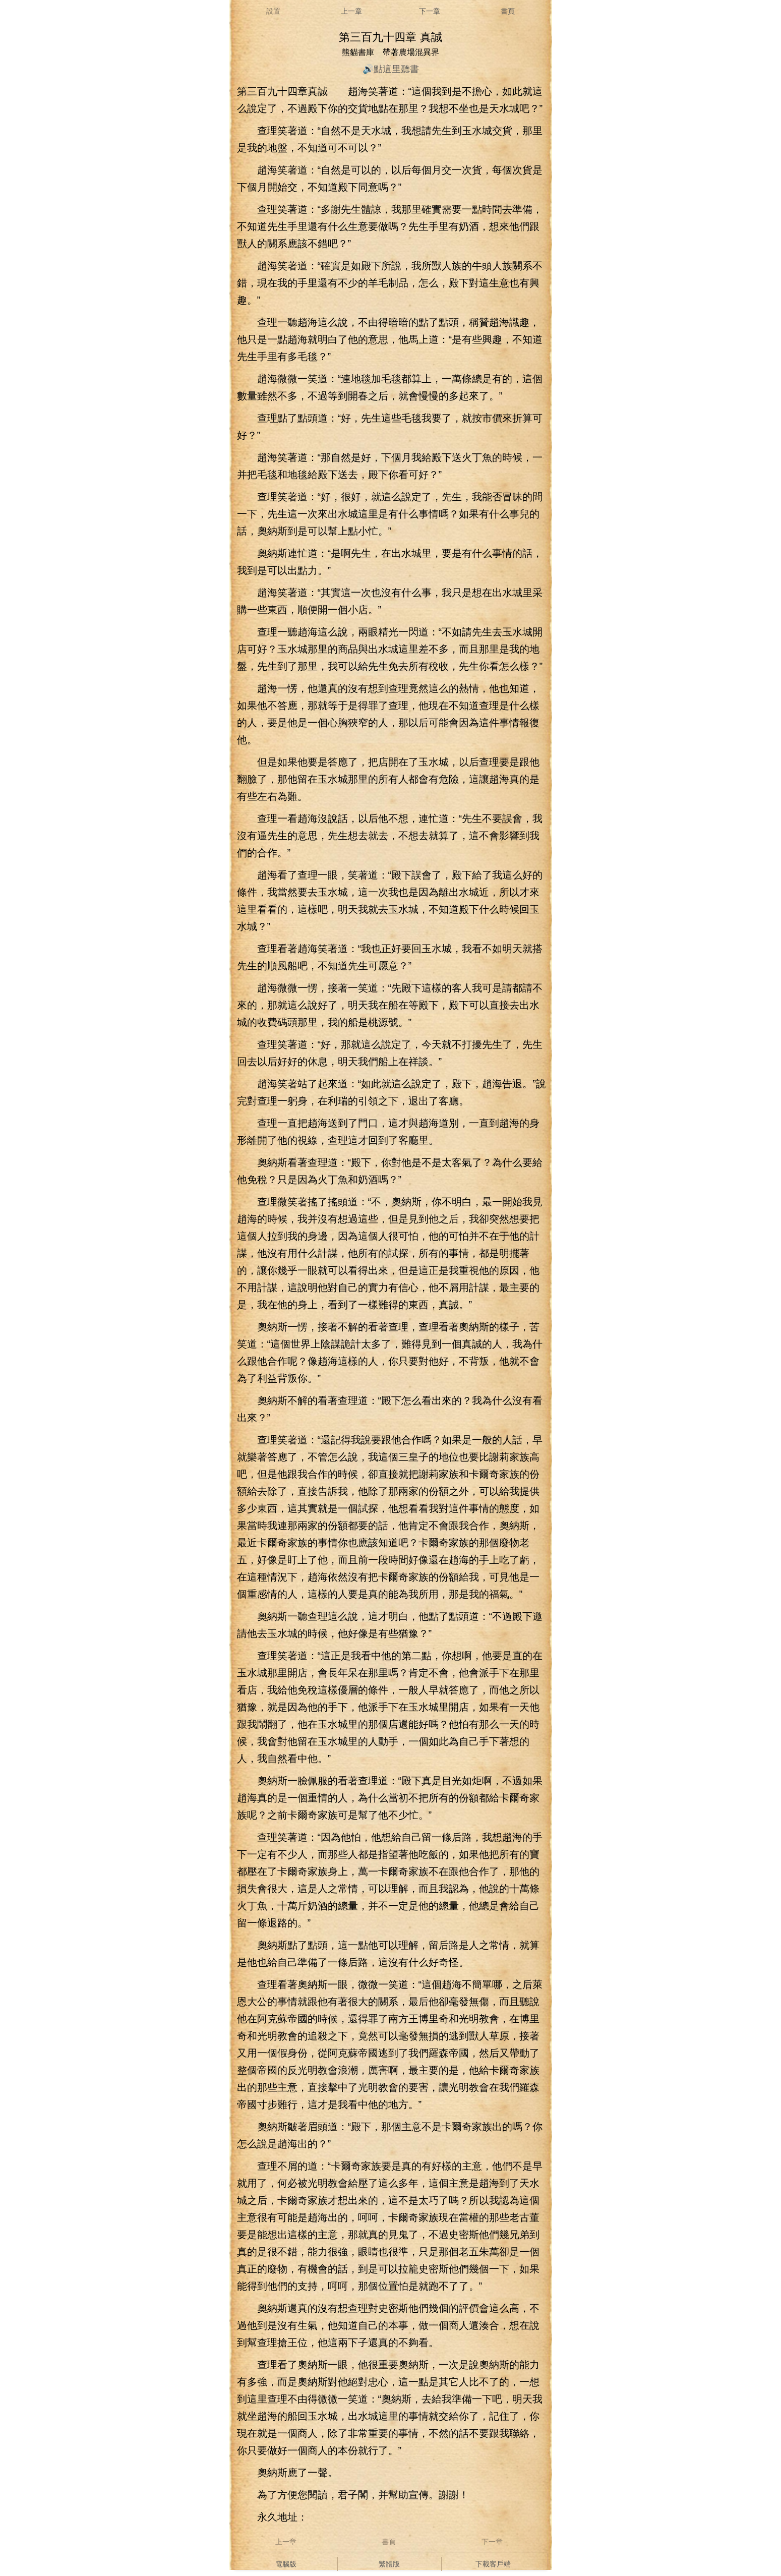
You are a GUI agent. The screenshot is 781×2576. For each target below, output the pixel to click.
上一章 (351, 11)
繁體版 (389, 2564)
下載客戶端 (493, 2564)
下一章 (429, 11)
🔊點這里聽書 (391, 69)
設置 (273, 11)
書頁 (508, 11)
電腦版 (285, 2564)
